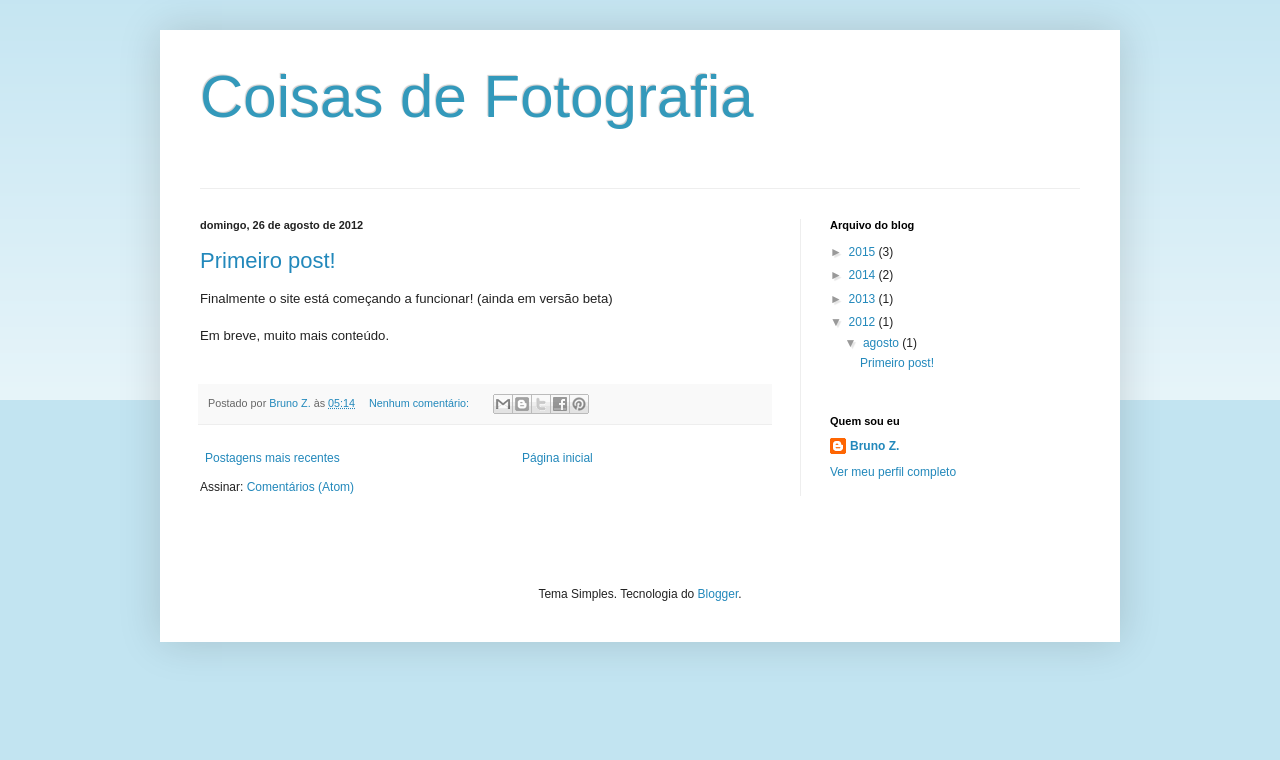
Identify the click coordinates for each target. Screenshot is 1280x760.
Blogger (718, 594)
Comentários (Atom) (300, 487)
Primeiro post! (268, 260)
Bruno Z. (874, 446)
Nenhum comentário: (420, 403)
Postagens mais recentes (272, 458)
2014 (864, 275)
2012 (864, 322)
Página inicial (557, 458)
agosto (882, 343)
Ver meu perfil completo (893, 472)
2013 (864, 299)
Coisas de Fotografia (477, 96)
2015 (864, 252)
